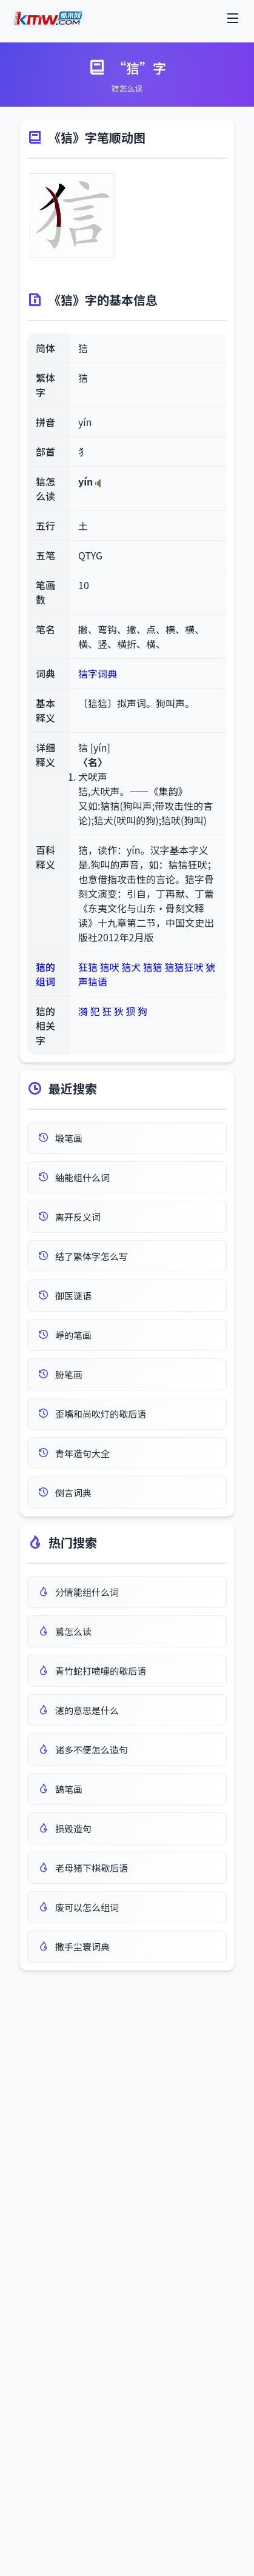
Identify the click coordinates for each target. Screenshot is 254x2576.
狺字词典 (97, 673)
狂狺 (88, 966)
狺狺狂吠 (183, 966)
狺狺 (152, 966)
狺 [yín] (94, 747)
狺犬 (131, 966)
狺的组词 (45, 974)
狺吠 (109, 966)
